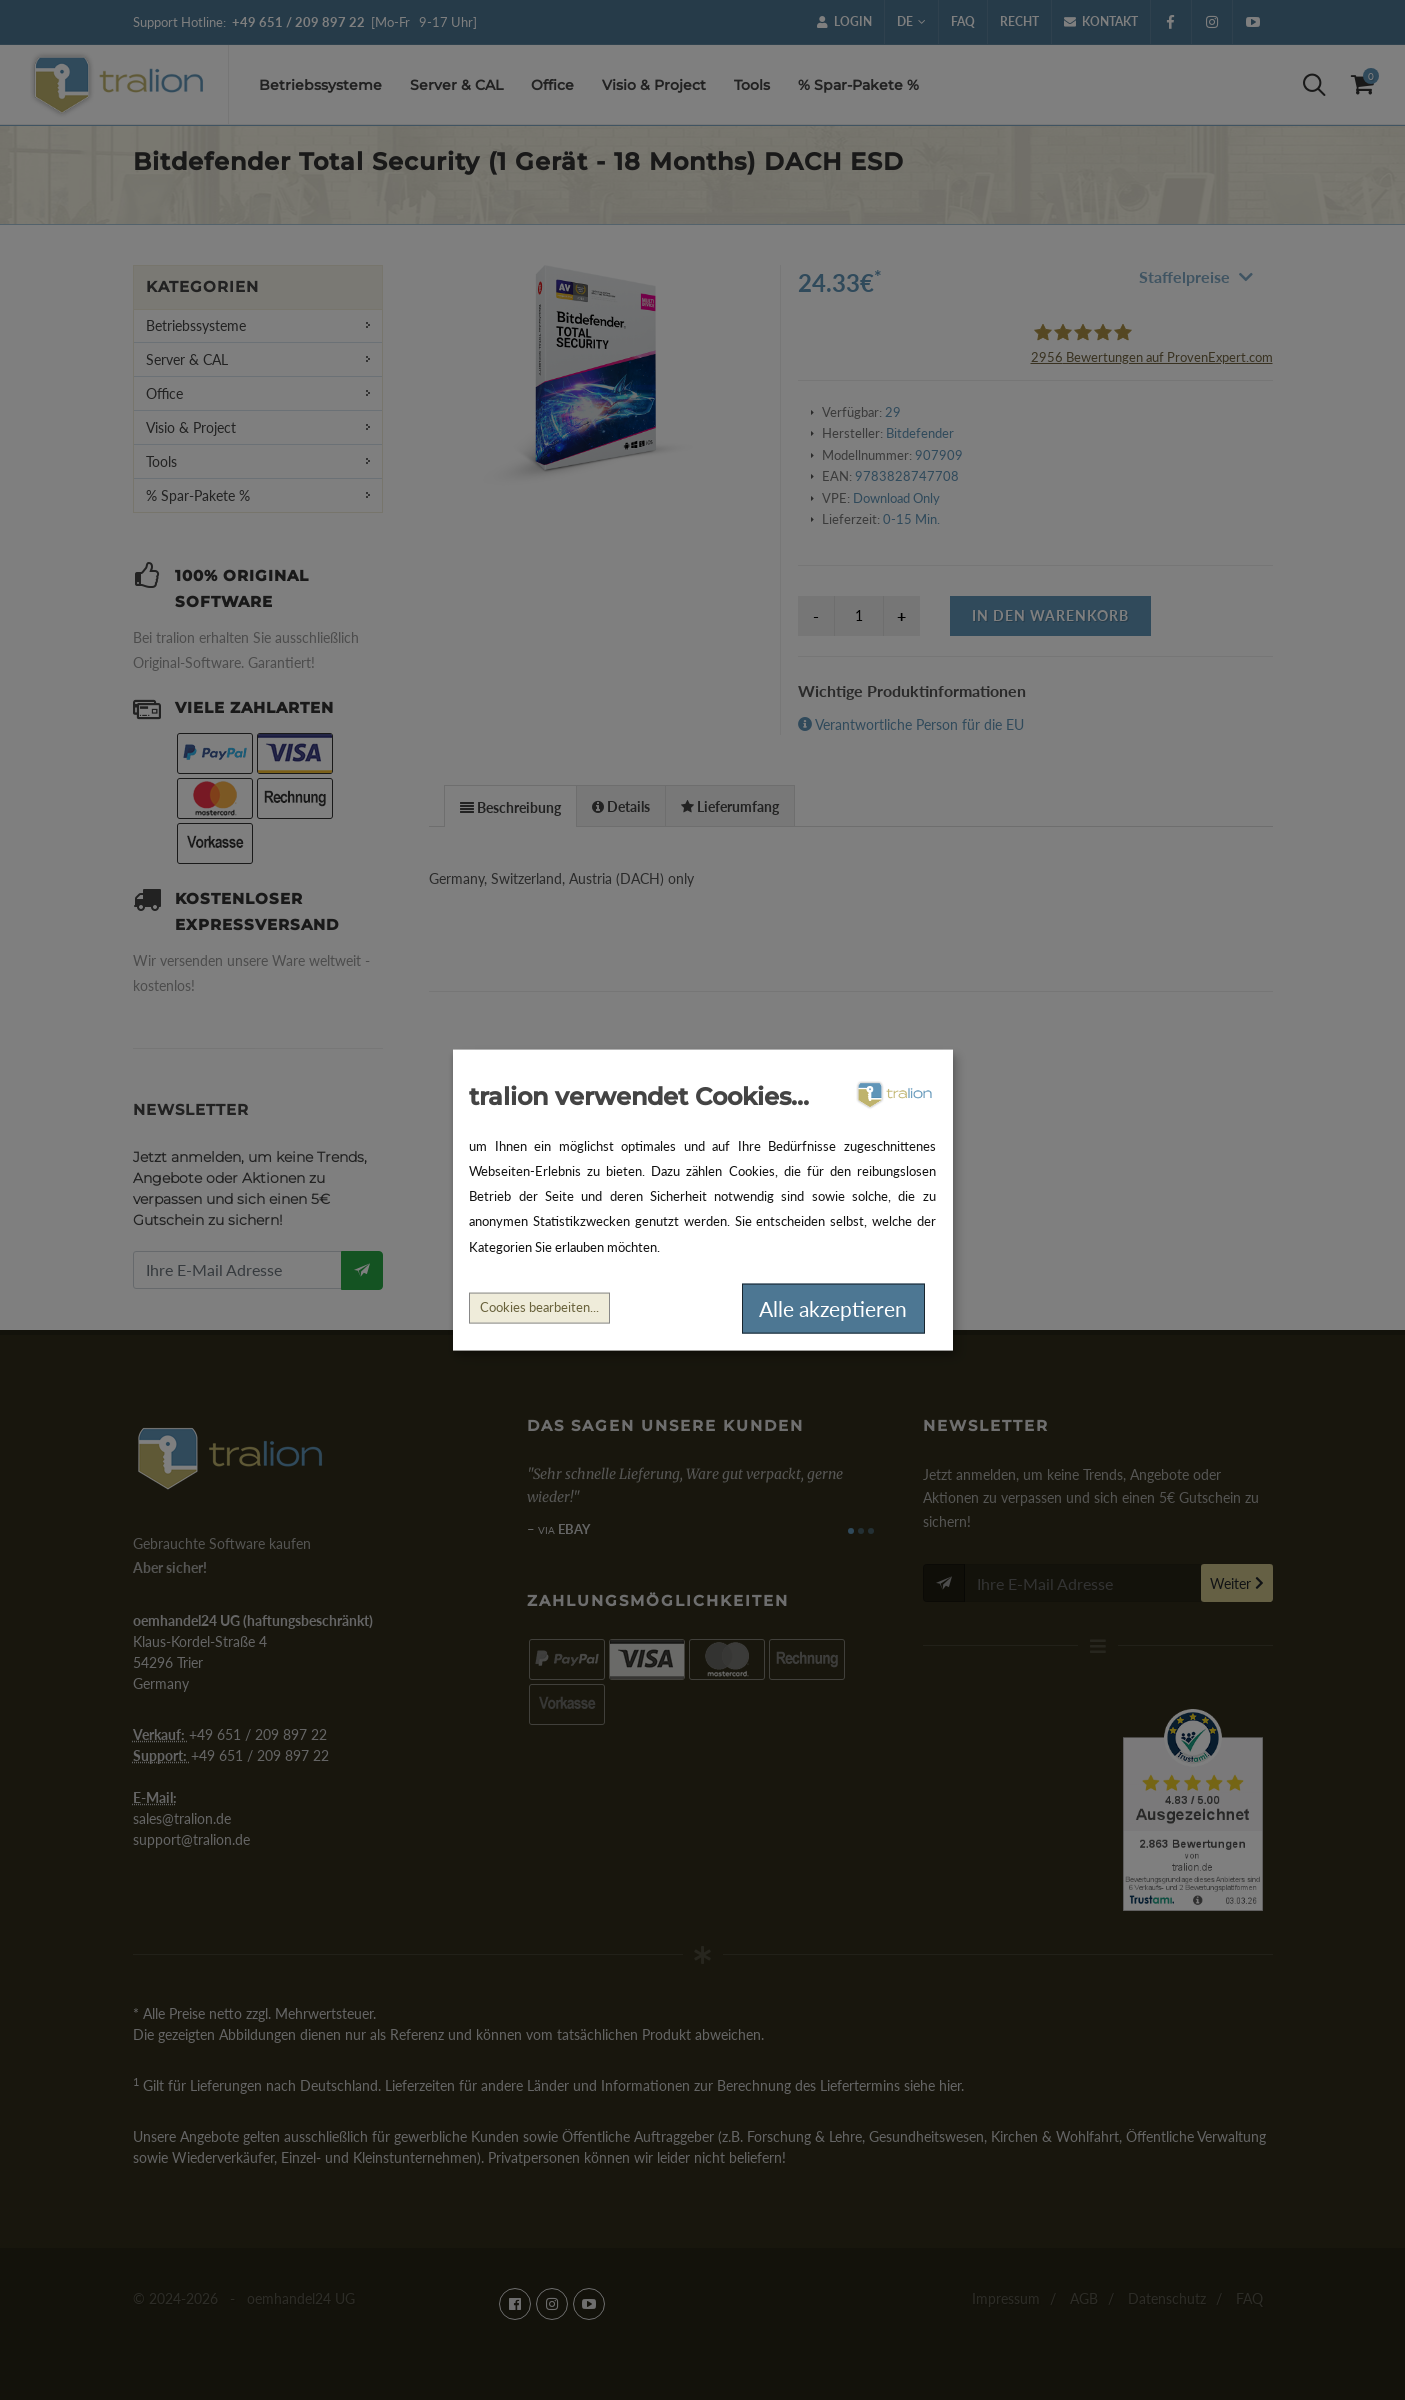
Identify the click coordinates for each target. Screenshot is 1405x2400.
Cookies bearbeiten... (539, 1307)
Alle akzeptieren (833, 1308)
